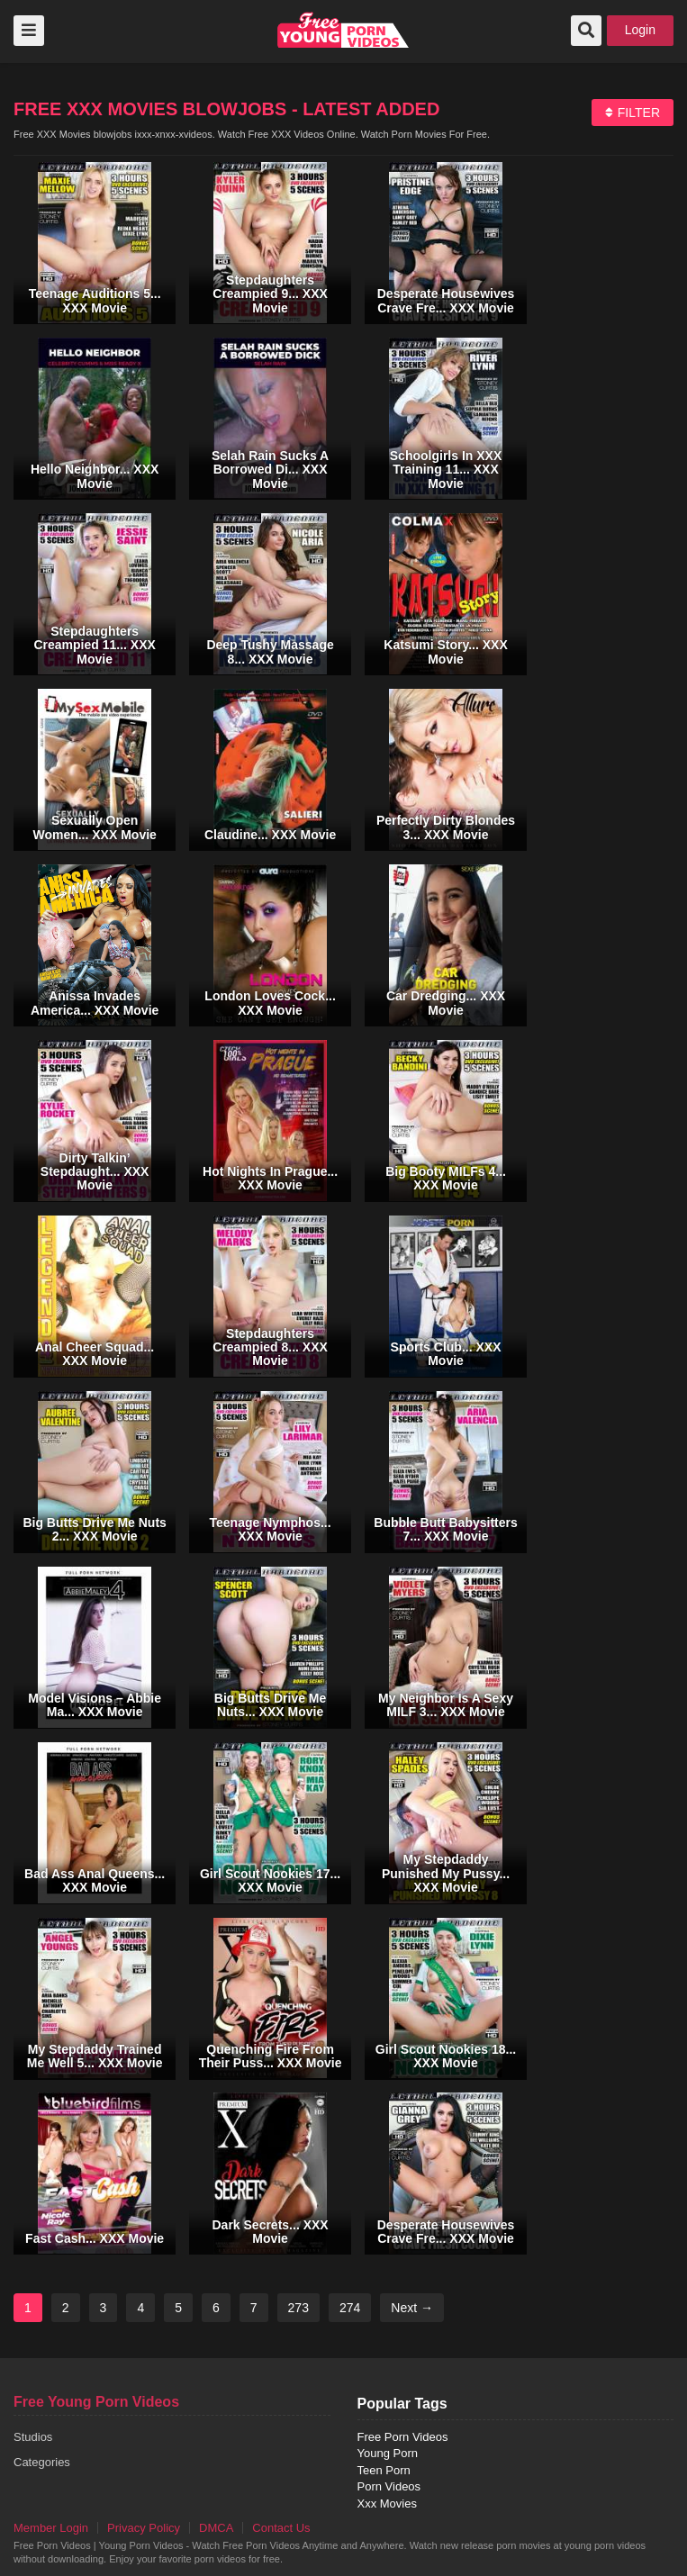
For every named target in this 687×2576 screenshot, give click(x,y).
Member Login (51, 2528)
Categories (42, 2462)
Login (640, 30)
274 (349, 2307)
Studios (33, 2437)
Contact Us (281, 2528)
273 (298, 2307)
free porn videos (343, 30)
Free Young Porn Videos (96, 2401)
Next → (412, 2307)
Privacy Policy (143, 2528)
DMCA (216, 2528)
